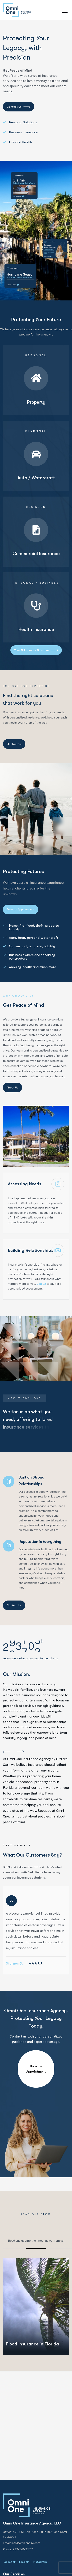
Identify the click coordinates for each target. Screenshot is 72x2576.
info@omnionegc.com (26, 2543)
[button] (6, 1752)
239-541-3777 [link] (23, 2549)
